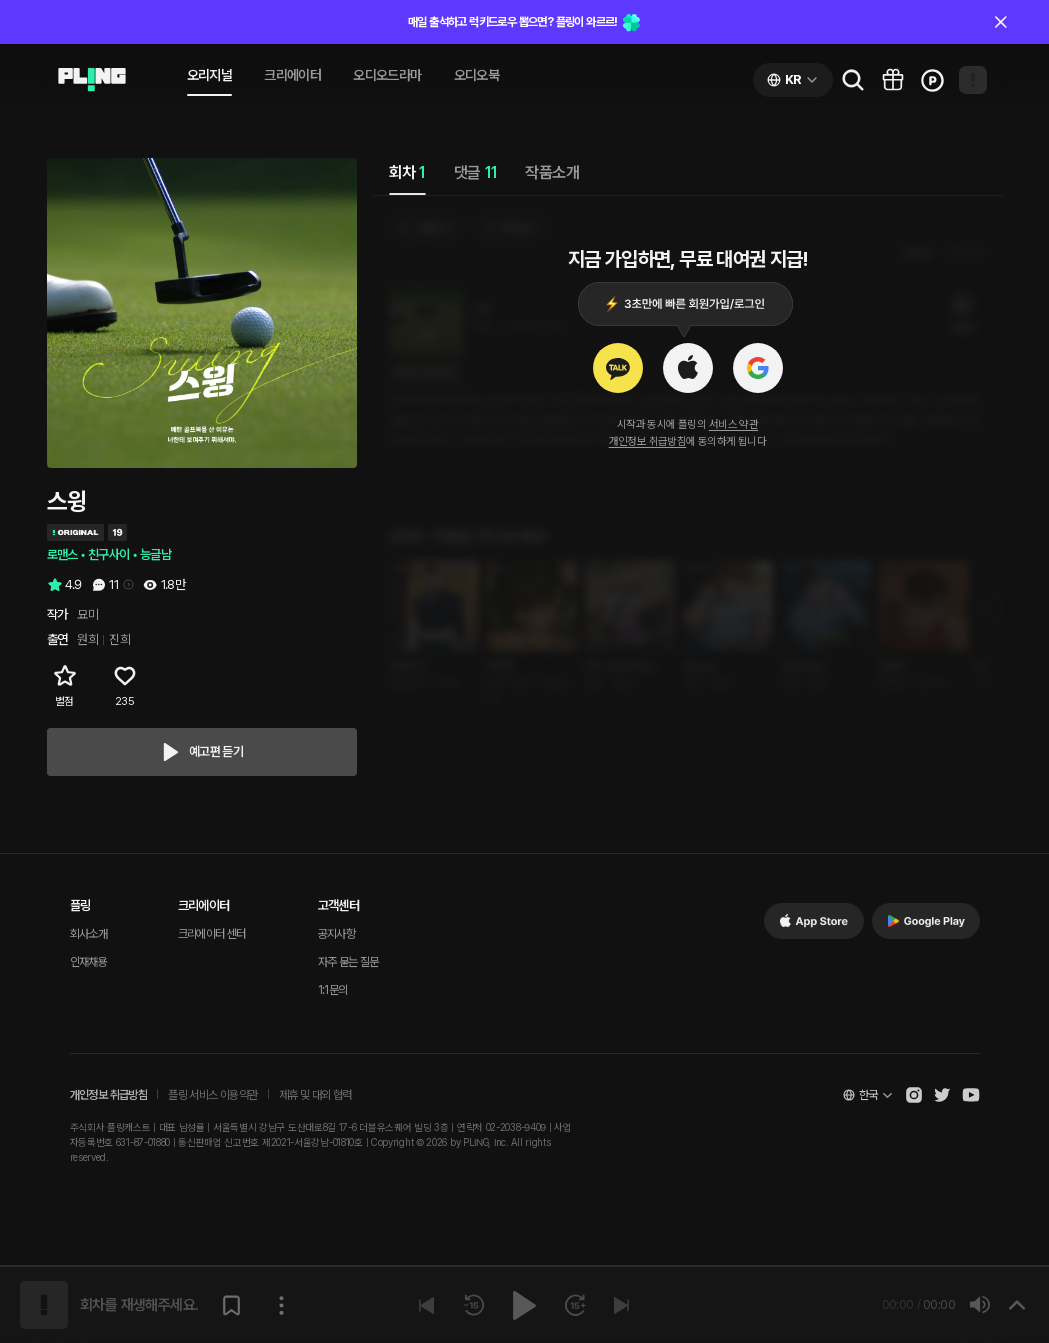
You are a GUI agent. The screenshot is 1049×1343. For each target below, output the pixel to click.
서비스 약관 (733, 424)
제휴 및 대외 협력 (315, 1095)
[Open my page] (973, 80)
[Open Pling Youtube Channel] (971, 1095)
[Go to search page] (853, 80)
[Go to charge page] (933, 80)
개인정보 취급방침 (648, 441)
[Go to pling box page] (893, 80)
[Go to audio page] (92, 80)
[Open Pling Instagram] (914, 1095)
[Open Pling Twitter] (942, 1095)
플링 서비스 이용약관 (212, 1095)
